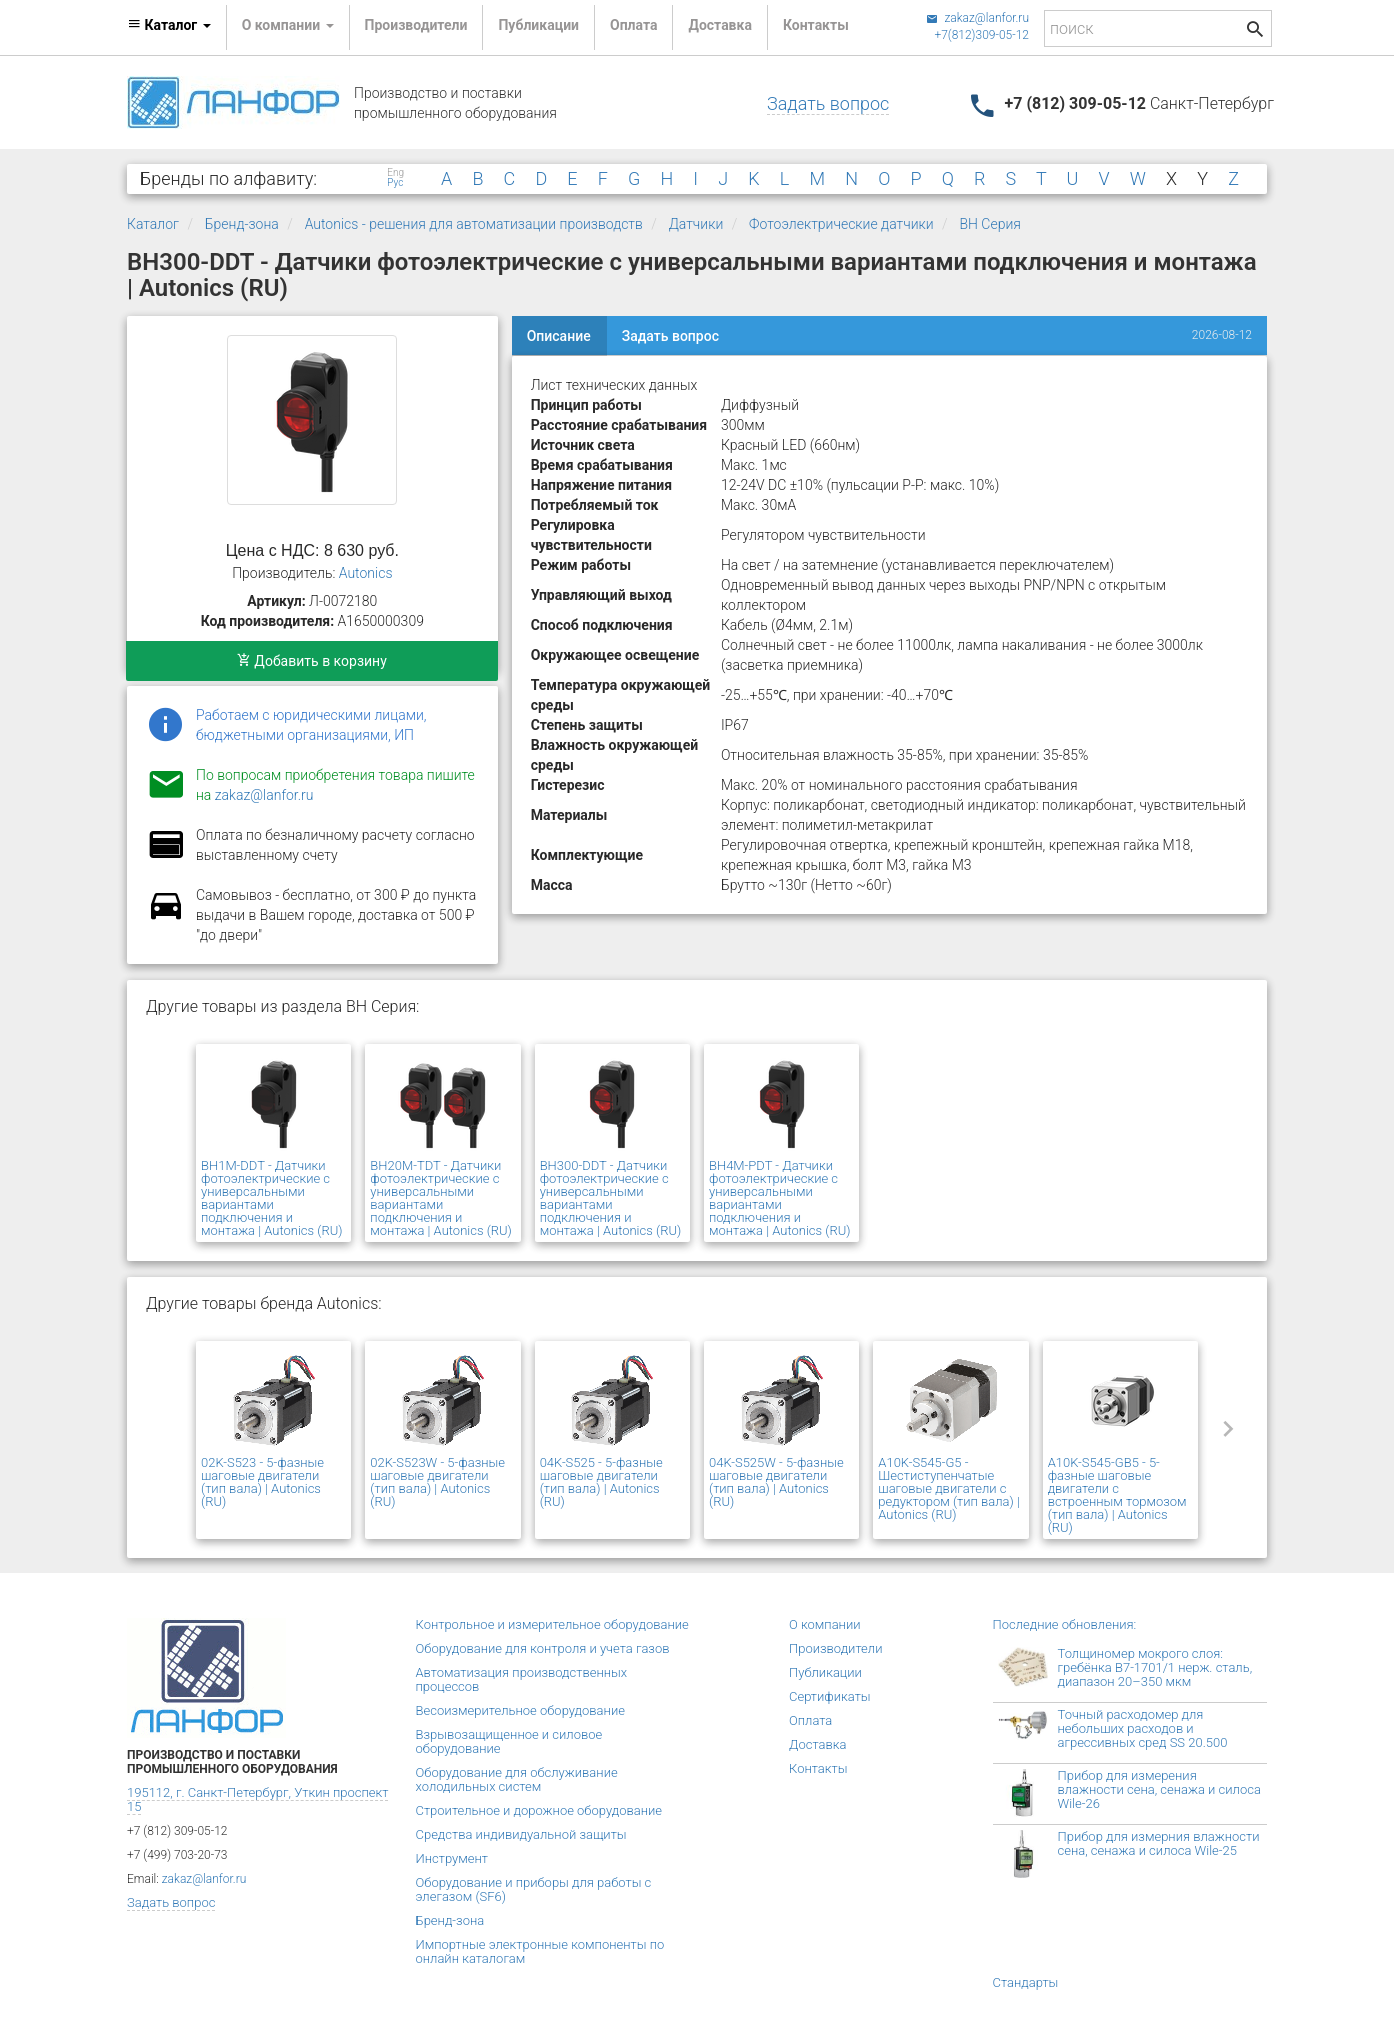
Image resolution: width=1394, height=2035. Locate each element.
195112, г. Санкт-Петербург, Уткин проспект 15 (257, 1799)
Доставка (719, 25)
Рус (395, 183)
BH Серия (989, 224)
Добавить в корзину (312, 661)
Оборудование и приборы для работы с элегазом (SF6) (534, 1889)
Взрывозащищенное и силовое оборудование (509, 1741)
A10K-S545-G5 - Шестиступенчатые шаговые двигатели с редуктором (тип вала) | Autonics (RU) (949, 1488)
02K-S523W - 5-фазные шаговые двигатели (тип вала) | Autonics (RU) (437, 1482)
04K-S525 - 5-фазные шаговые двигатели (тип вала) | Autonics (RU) (601, 1482)
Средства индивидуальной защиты (521, 1834)
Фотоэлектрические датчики (841, 224)
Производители (416, 25)
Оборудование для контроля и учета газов (543, 1648)
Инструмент (452, 1858)
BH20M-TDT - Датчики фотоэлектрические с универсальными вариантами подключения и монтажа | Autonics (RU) (441, 1198)
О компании (825, 1624)
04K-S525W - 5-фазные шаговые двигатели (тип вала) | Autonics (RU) (776, 1482)
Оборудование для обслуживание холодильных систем (517, 1779)
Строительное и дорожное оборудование (539, 1810)
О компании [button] (288, 25)
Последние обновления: (1065, 1624)
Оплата (633, 25)
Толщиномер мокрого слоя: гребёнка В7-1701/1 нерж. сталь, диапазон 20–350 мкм (1155, 1667)
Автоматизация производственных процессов (522, 1679)
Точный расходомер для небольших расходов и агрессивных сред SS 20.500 (1143, 1728)
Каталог (153, 224)
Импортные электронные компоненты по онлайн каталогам (540, 1951)
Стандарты (1026, 1982)
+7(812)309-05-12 (981, 35)
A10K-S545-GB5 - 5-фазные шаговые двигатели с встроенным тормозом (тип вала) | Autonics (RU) (1117, 1495)
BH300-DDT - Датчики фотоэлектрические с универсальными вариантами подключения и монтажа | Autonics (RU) (611, 1198)
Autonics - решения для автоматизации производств (474, 224)
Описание (559, 336)
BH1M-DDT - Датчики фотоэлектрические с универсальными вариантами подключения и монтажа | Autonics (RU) (272, 1198)
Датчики (696, 224)
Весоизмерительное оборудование (520, 1710)
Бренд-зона (242, 224)
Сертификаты (830, 1696)
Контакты (816, 25)
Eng (395, 173)
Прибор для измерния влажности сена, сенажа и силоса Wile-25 (1159, 1843)
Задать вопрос (828, 103)
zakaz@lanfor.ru (977, 18)
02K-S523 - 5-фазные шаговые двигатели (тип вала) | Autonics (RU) (262, 1482)
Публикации (538, 25)
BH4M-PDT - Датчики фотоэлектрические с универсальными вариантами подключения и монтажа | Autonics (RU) (780, 1198)
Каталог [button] (169, 25)
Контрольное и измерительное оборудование (552, 1624)
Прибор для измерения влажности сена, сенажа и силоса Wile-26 (1159, 1789)
